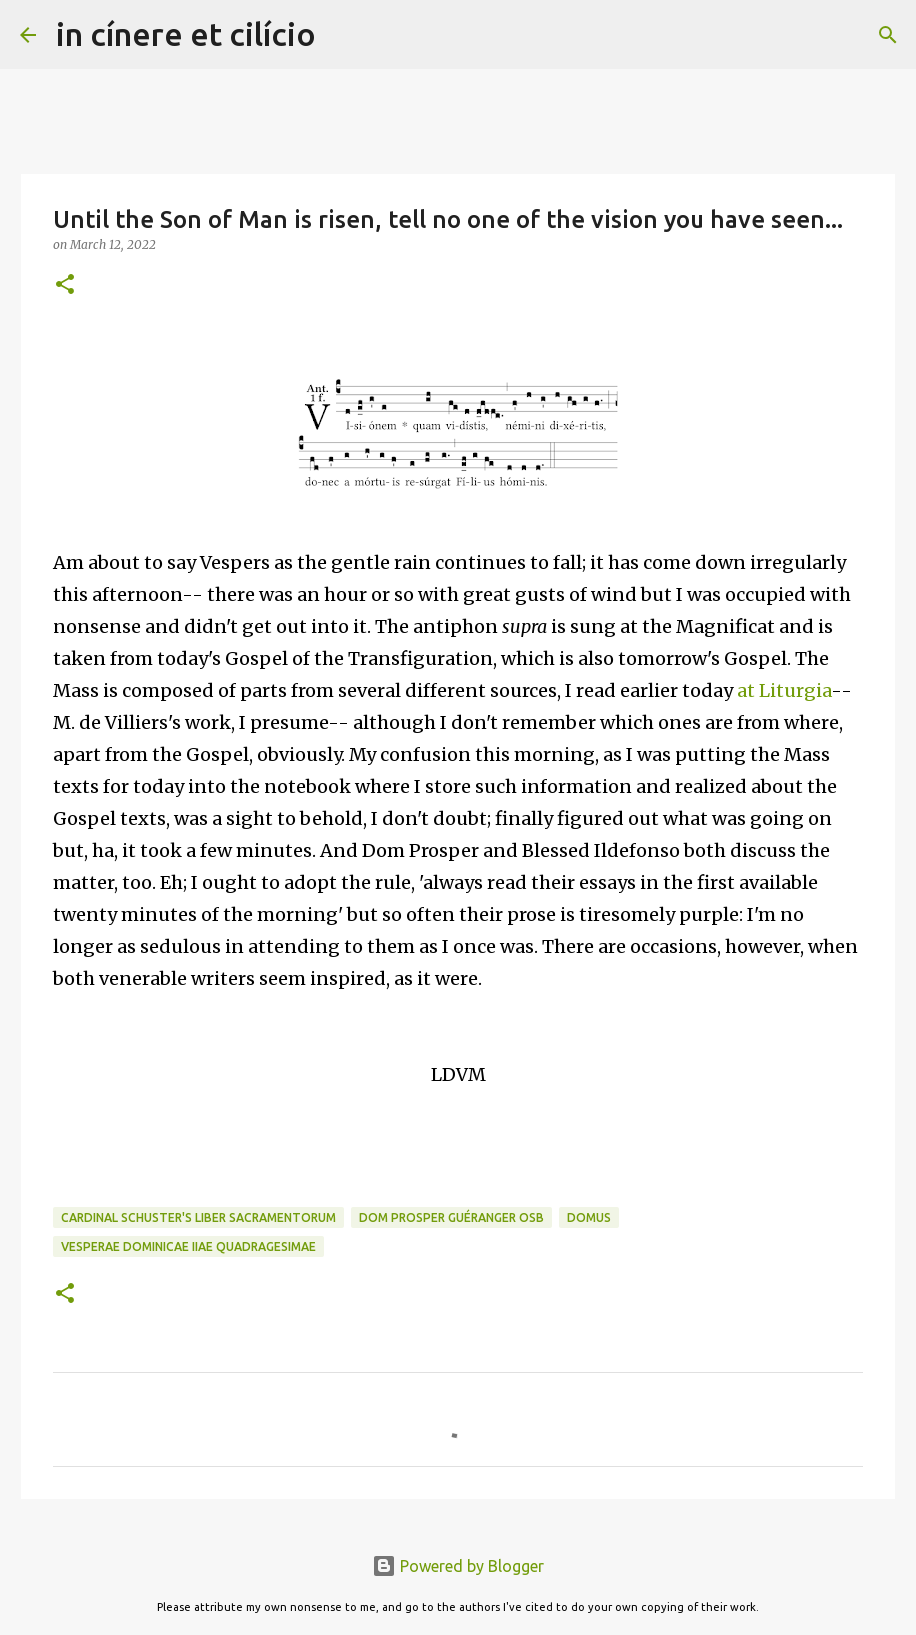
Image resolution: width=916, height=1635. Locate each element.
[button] (65, 285)
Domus (589, 1217)
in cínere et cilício (186, 34)
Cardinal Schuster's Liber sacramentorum (198, 1217)
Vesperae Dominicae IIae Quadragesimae (188, 1246)
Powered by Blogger (458, 1566)
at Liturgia (784, 690)
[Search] (344, 35)
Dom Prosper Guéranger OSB (451, 1217)
